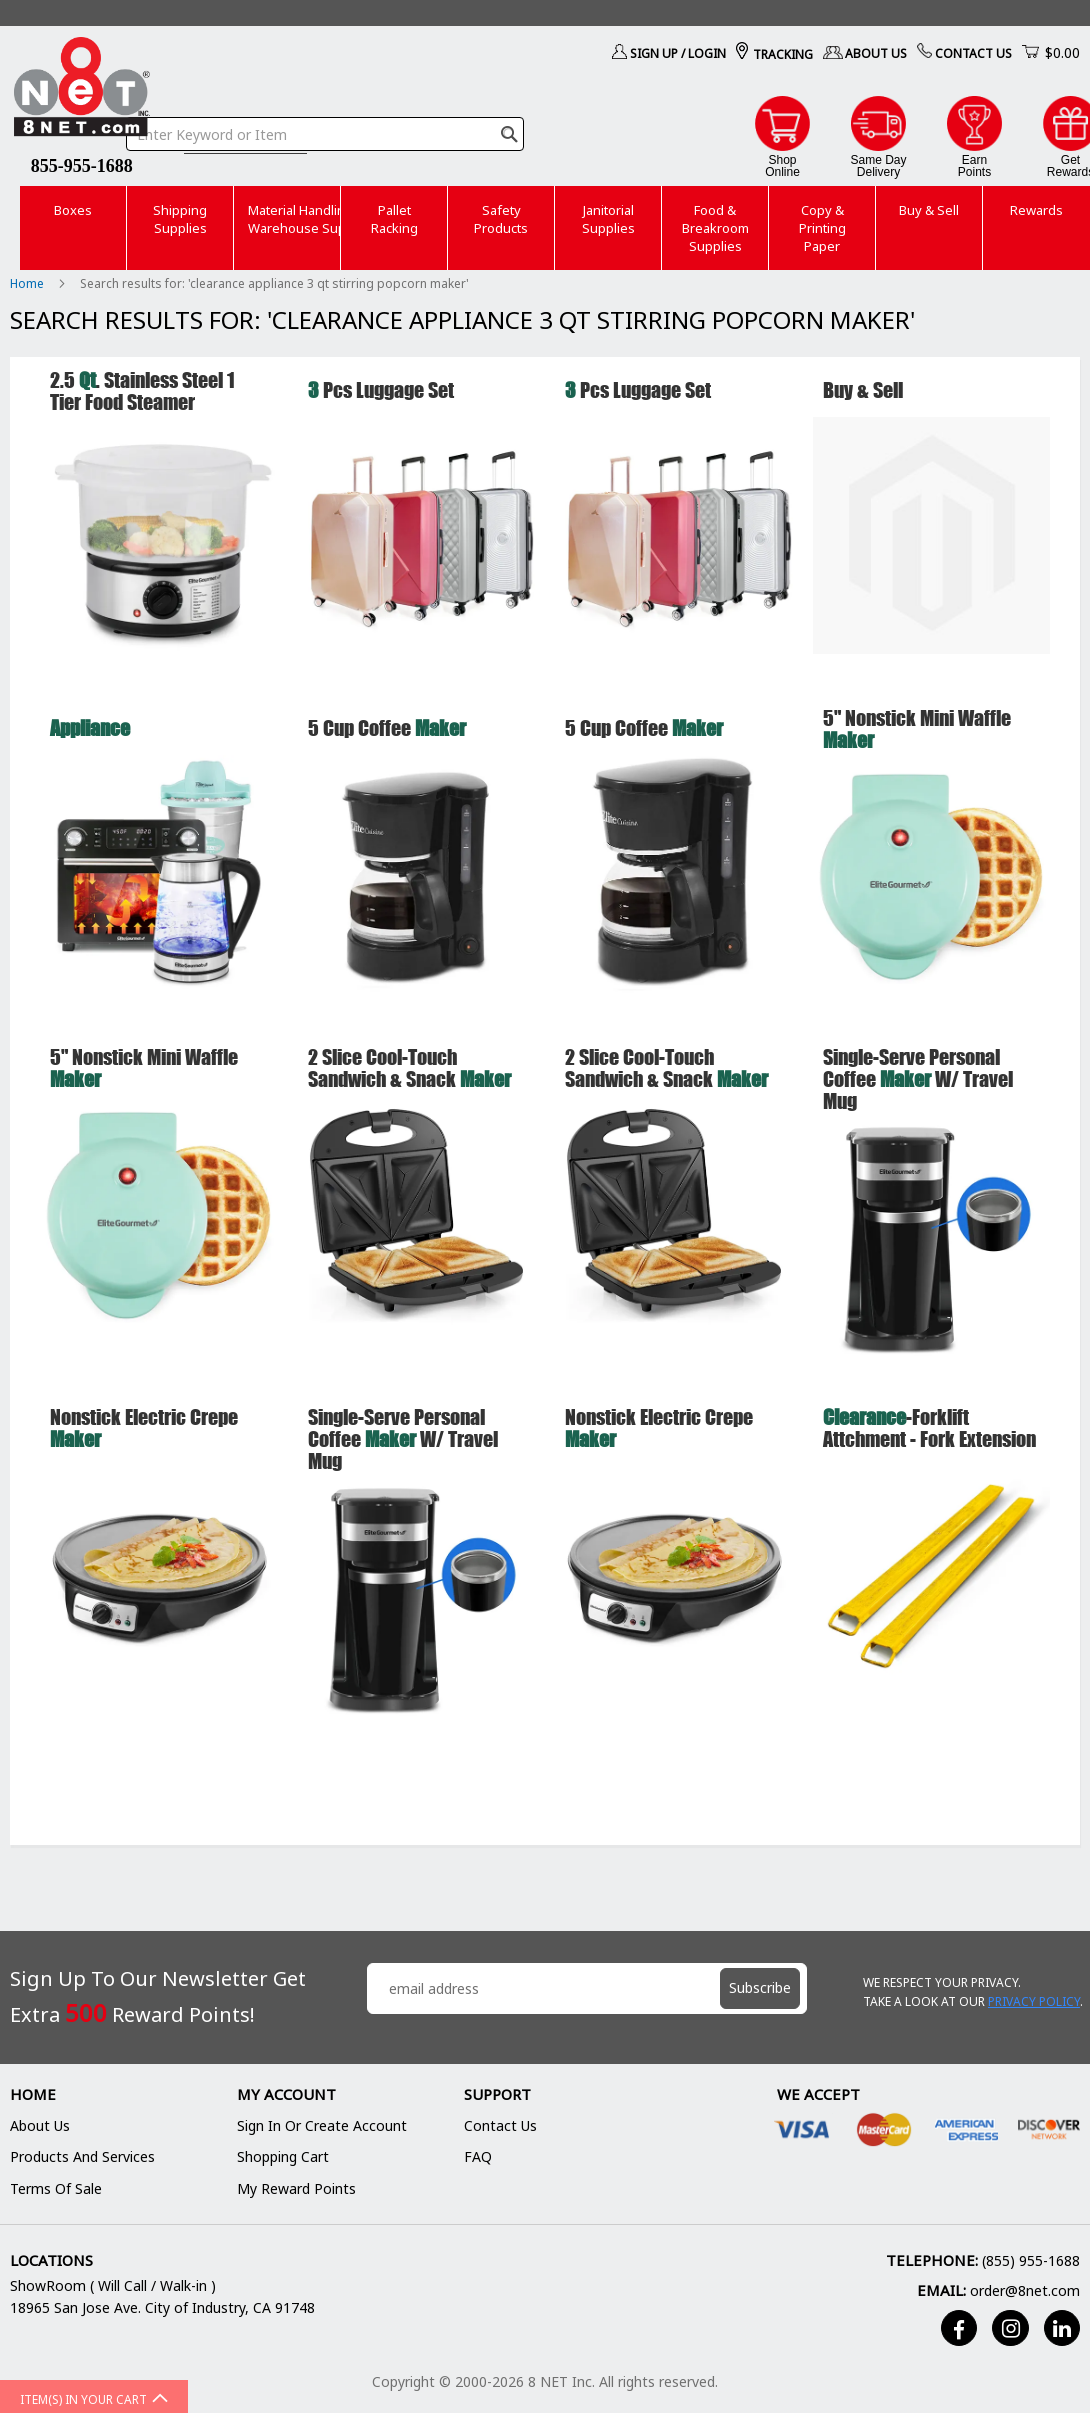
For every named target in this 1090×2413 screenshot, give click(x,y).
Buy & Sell (863, 389)
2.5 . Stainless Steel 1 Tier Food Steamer (142, 390)
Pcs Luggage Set (381, 389)
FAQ (478, 2156)
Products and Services (82, 2156)
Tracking (783, 54)
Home (28, 283)
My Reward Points (296, 2188)
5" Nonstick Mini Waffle (917, 728)
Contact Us (973, 53)
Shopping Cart (283, 2156)
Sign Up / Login (678, 53)
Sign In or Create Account (322, 2125)
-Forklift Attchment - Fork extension (929, 1427)
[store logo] (82, 90)
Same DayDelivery (878, 165)
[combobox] (325, 134)
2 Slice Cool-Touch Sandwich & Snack (409, 1067)
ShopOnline (782, 165)
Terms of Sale (56, 2188)
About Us (876, 53)
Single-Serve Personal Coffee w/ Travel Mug (918, 1078)
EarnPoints (974, 165)
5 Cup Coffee (387, 727)
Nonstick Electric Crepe (144, 1427)
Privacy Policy (1034, 2001)
